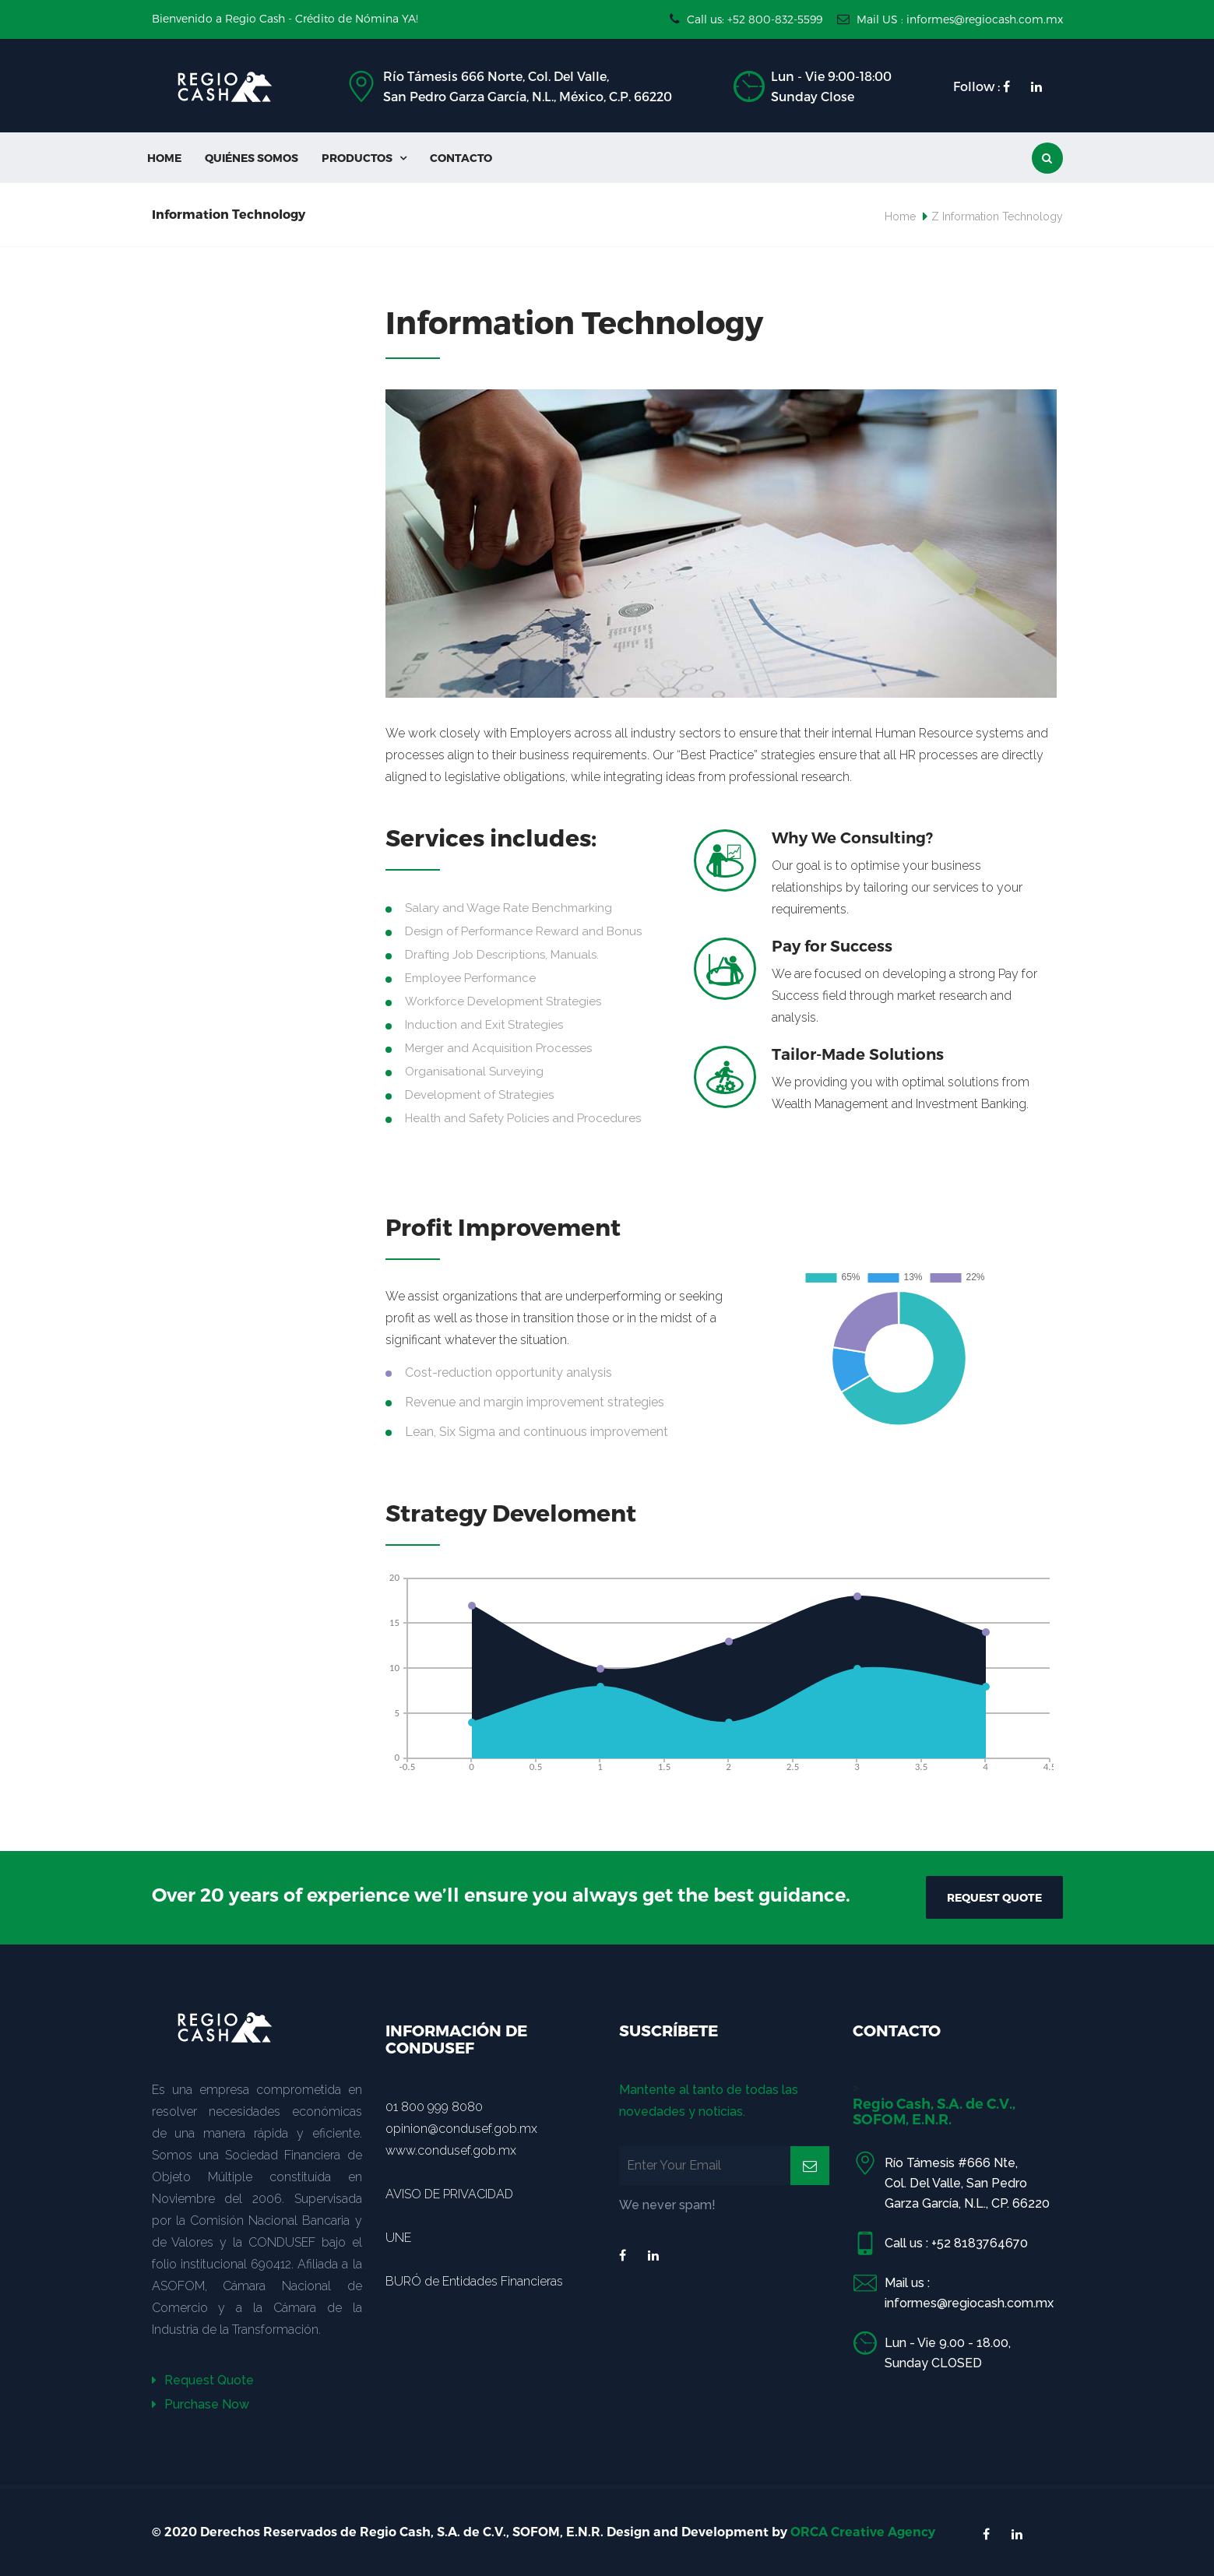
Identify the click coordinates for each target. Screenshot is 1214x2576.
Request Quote (203, 2380)
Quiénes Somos (251, 157)
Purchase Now (200, 2404)
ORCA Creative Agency (862, 2532)
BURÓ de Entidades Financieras (474, 2281)
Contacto (461, 157)
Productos (364, 157)
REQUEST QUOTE (994, 1897)
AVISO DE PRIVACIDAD (449, 2194)
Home (164, 157)
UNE (398, 2237)
